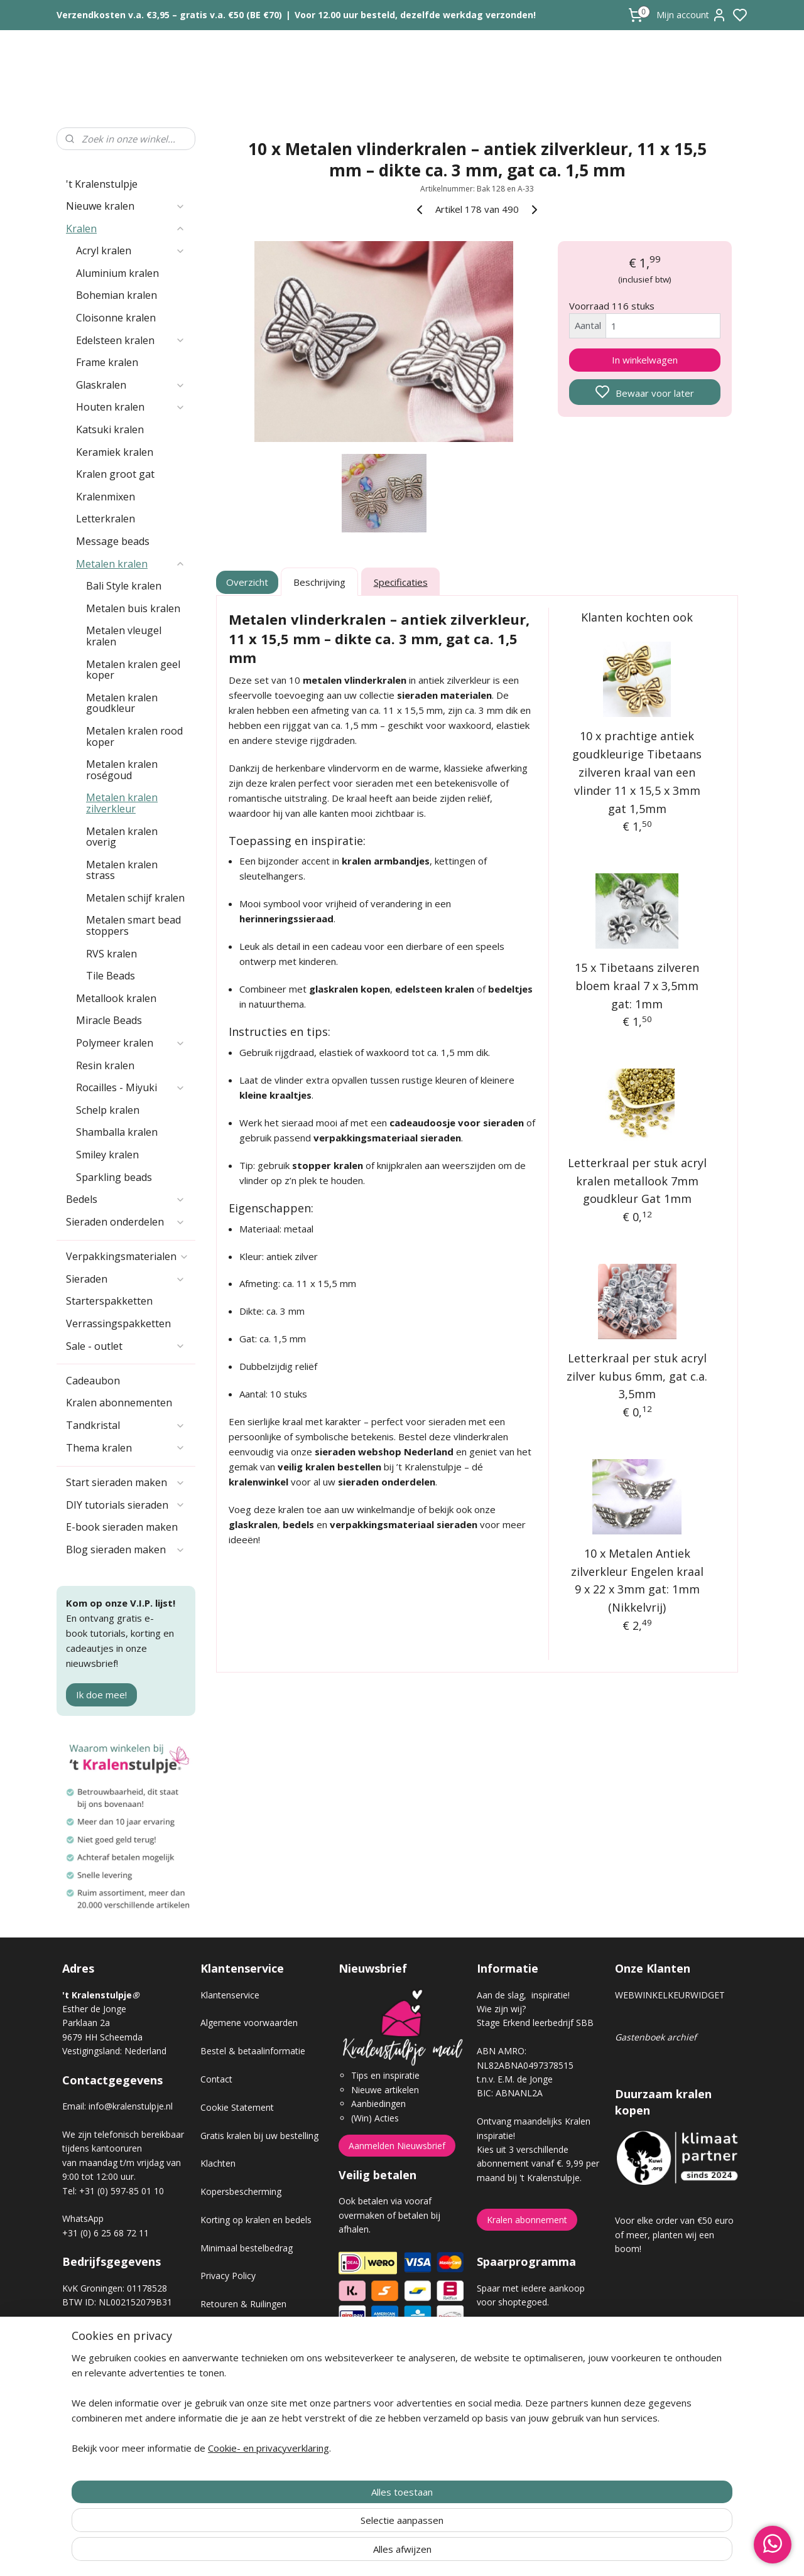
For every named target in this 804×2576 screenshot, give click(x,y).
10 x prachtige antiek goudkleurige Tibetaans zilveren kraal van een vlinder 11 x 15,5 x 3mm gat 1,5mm (637, 772)
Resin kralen (105, 1065)
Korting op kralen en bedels (256, 2220)
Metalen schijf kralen (135, 898)
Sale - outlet (125, 1346)
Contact (216, 2079)
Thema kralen (125, 1448)
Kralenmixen (105, 497)
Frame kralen (107, 362)
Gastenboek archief (656, 2037)
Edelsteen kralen (130, 340)
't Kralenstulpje (102, 184)
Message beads (112, 541)
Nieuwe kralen (125, 206)
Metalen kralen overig (122, 836)
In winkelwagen (645, 359)
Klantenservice (229, 1995)
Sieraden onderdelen (125, 1222)
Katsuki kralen (110, 429)
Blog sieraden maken (125, 1549)
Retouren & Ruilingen (243, 2304)
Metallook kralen (116, 998)
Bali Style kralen (123, 586)
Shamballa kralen (117, 1132)
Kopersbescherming (240, 2191)
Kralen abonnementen (119, 1402)
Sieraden (125, 1279)
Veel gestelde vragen (242, 2360)
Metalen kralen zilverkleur (122, 803)
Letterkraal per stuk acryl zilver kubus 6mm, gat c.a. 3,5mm (637, 1376)
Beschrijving (319, 582)
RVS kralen (111, 954)
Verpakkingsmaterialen (127, 1256)
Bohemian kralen (116, 295)
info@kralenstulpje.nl (131, 2106)
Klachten (218, 2163)
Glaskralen (130, 385)
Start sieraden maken (125, 1482)
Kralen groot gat (115, 474)
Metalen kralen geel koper (133, 669)
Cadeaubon (93, 1381)
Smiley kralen (107, 1154)
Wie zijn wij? (501, 2009)
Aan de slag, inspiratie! (523, 1995)
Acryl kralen (130, 250)
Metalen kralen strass (122, 870)
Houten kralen (130, 407)
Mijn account (691, 15)
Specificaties (401, 582)
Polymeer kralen (130, 1043)
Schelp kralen (107, 1110)
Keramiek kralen (114, 452)
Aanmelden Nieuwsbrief (397, 2146)
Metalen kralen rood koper (134, 736)
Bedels (125, 1199)
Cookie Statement (237, 2107)
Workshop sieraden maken (254, 2389)
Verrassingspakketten (118, 1323)
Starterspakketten (109, 1301)
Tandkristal (125, 1425)
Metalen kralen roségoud (122, 769)
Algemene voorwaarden (249, 2023)
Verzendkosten (230, 2332)
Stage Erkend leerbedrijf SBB (535, 2023)
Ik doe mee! (101, 1694)
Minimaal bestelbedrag (246, 2248)
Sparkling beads (114, 1177)
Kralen (125, 228)
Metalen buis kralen (133, 608)
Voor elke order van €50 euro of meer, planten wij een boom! (674, 2234)
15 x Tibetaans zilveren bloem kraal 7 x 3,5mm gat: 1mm (637, 985)
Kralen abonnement (527, 2220)
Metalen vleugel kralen (123, 636)
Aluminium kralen (117, 273)
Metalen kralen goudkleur (122, 703)
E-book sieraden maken (122, 1527)
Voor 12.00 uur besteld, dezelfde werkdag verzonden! (415, 15)
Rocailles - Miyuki (130, 1087)
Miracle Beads (109, 1020)
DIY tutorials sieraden (125, 1505)
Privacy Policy (228, 2276)
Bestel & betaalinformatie (252, 2051)
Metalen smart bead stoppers (133, 925)
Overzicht (248, 582)
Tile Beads (110, 976)
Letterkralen (105, 518)
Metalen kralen (130, 564)
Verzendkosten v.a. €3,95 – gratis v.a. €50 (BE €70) (169, 15)
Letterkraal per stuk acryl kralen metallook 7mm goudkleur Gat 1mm (637, 1181)
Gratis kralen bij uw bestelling (259, 2136)
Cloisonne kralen (116, 318)
